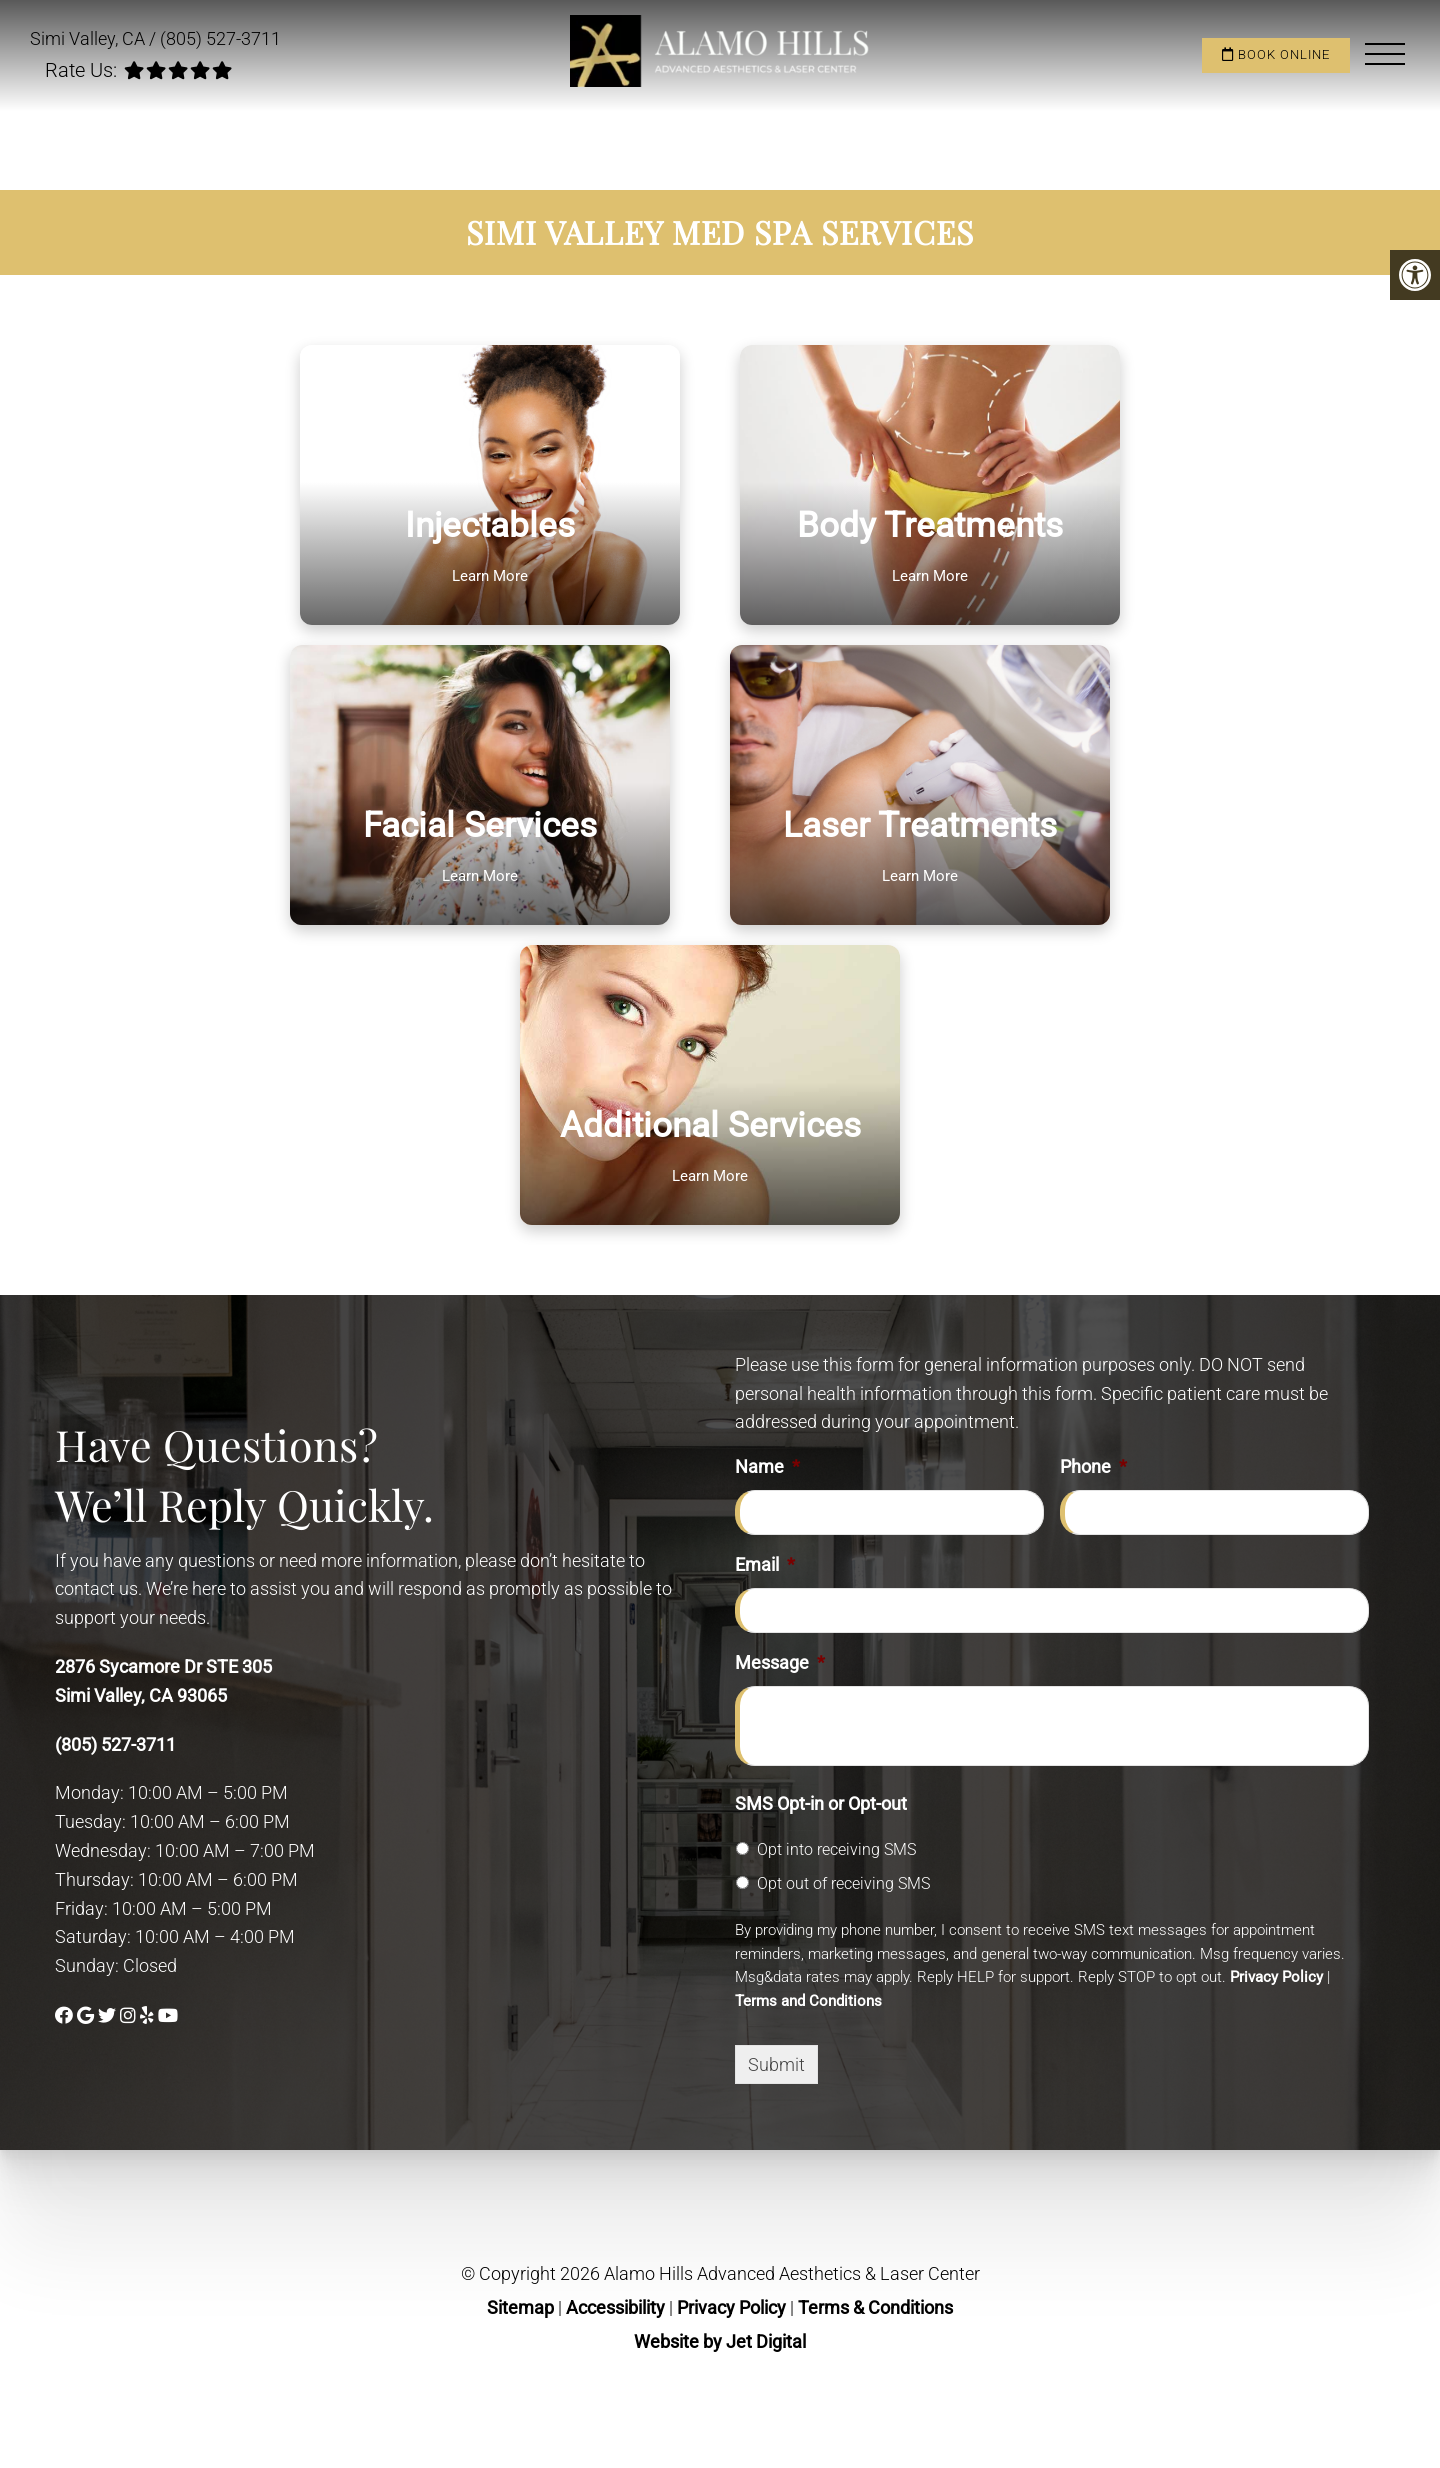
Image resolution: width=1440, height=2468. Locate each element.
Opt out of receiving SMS (843, 1883)
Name (767, 1466)
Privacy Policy (1276, 1977)
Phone (1093, 1466)
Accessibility (615, 2307)
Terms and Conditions (808, 2001)
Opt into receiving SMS (836, 1849)
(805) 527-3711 (220, 38)
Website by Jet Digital (720, 2341)
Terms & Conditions (875, 2307)
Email (765, 1564)
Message (780, 1662)
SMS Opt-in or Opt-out (821, 1803)
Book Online (1276, 54)
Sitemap (520, 2307)
